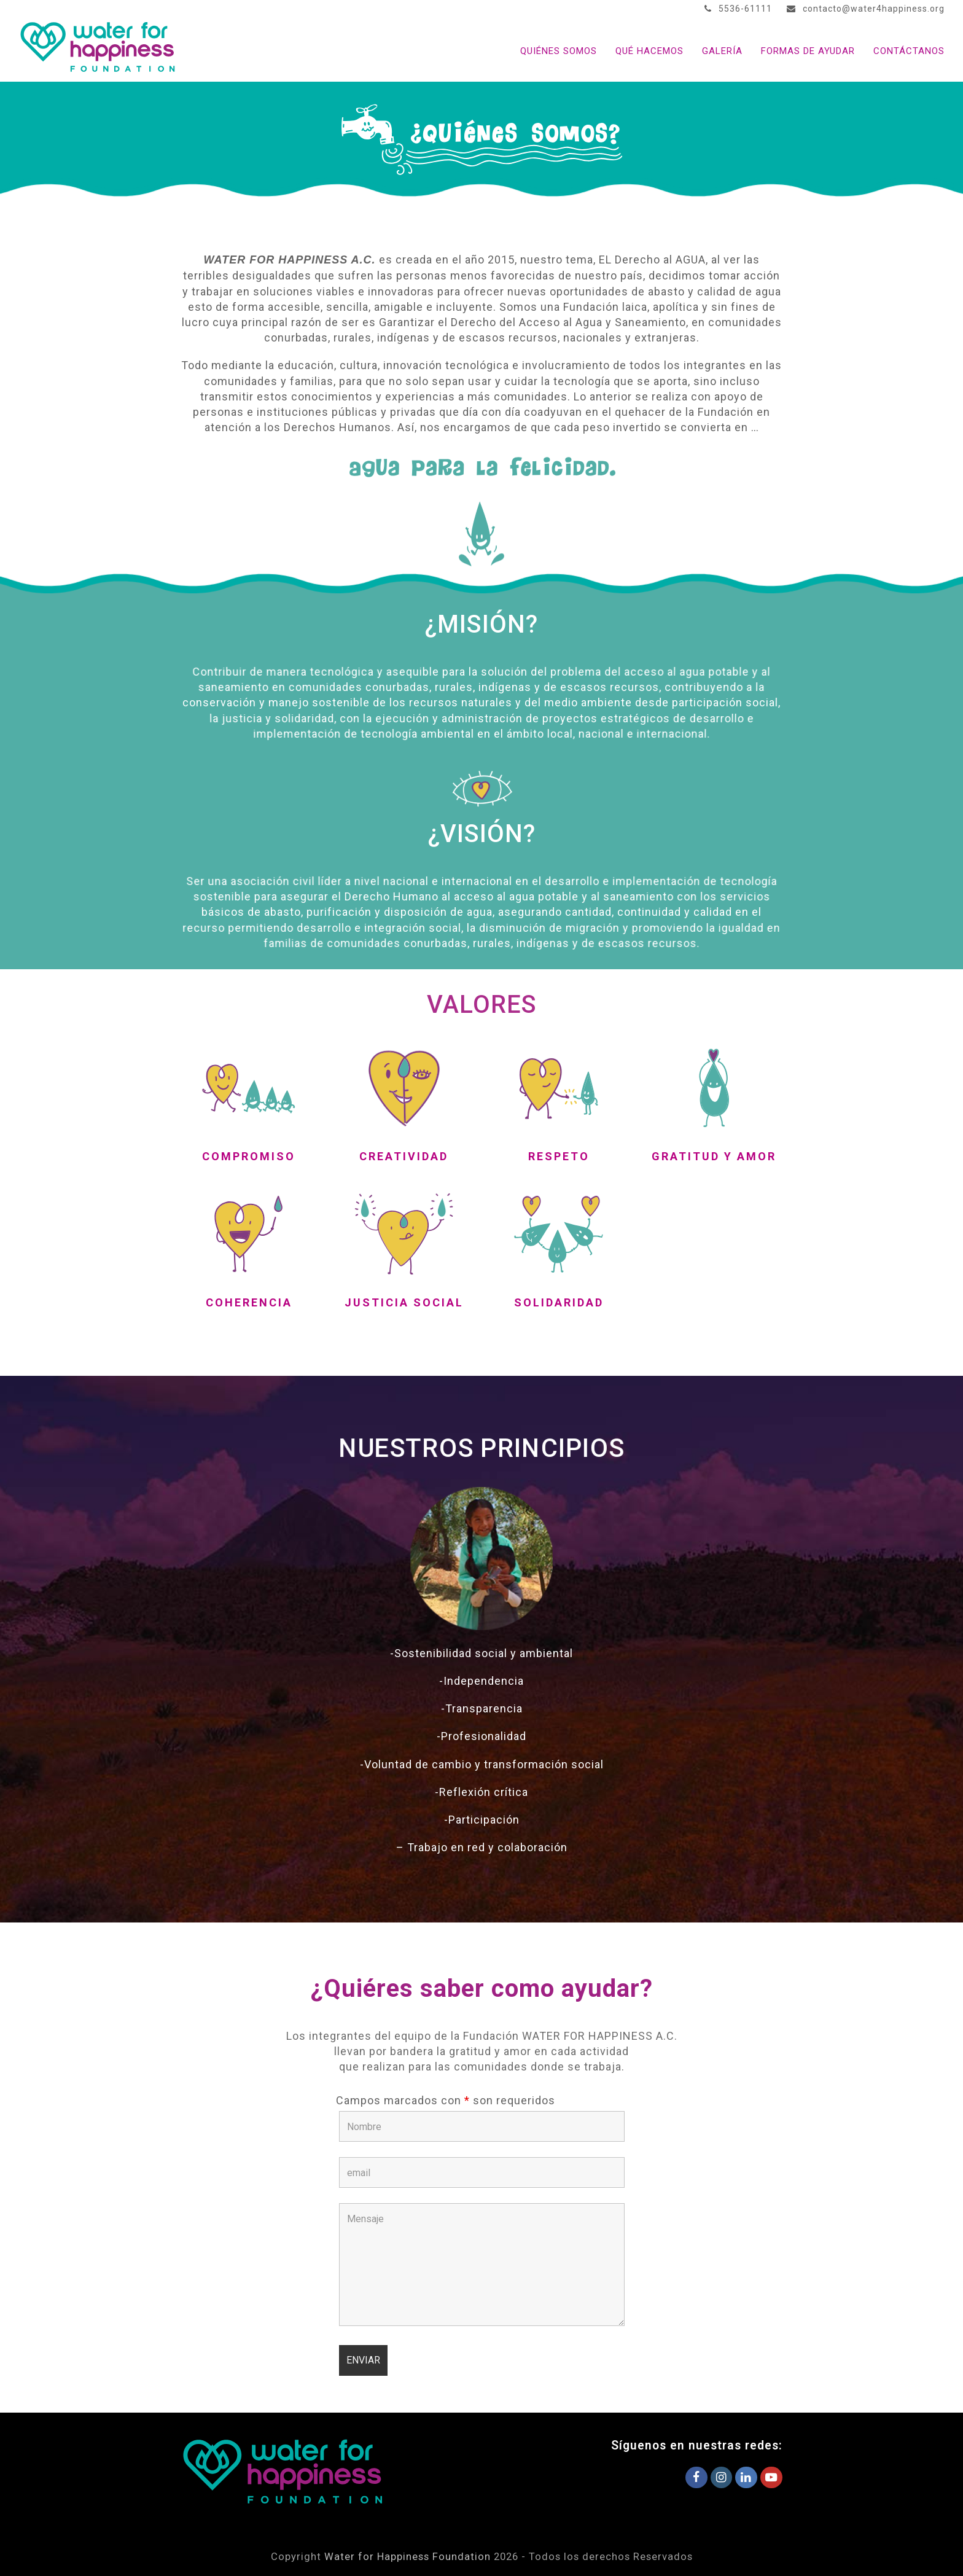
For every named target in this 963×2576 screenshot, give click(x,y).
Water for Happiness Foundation (407, 2556)
